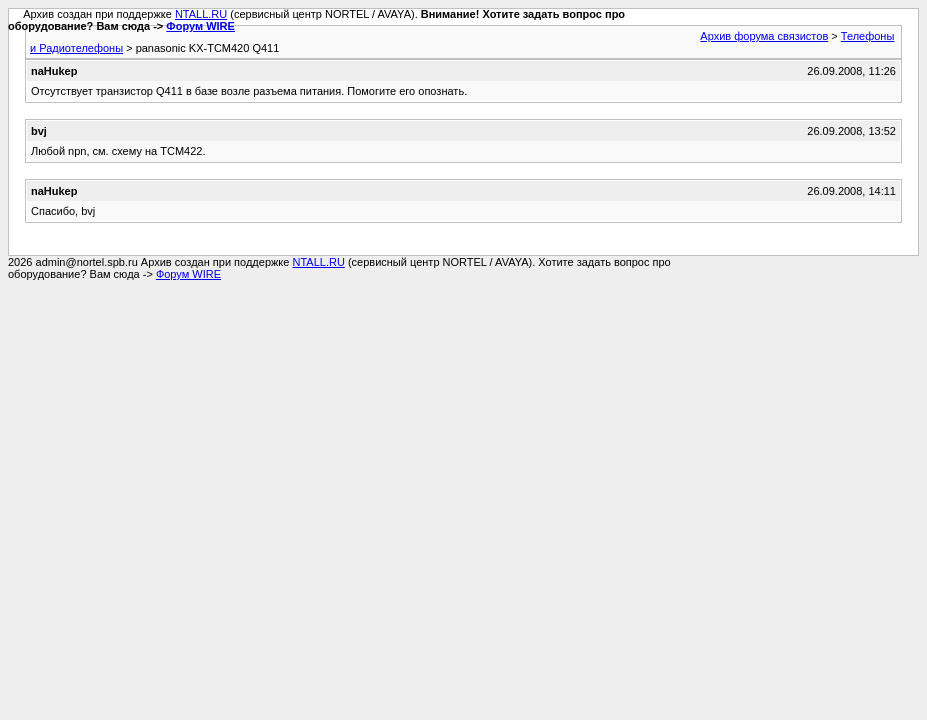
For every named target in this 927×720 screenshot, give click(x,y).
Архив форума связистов (764, 36)
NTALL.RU (201, 14)
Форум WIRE (200, 26)
